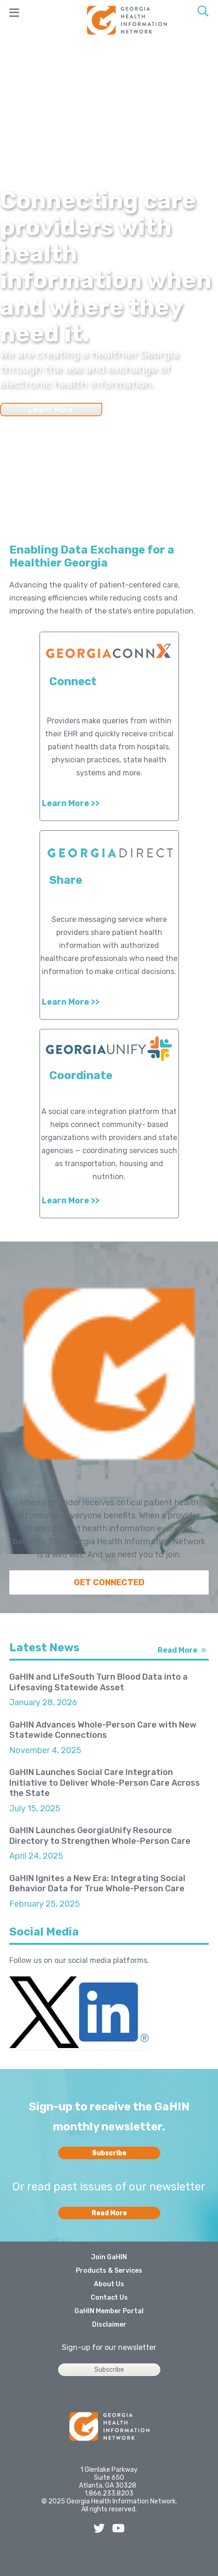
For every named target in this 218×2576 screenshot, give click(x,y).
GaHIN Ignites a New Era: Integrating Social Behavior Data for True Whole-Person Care (97, 1883)
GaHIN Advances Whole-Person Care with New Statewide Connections (103, 1730)
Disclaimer (109, 2325)
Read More (178, 1650)
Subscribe (109, 2153)
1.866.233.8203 (109, 2493)
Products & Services (109, 2271)
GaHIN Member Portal (109, 2311)
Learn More (51, 409)
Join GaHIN (109, 2257)
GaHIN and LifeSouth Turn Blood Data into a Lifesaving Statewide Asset (98, 1682)
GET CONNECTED (109, 1582)
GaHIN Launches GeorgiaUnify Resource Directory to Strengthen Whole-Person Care (100, 1835)
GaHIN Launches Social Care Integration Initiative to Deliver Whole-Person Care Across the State (104, 1782)
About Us (109, 2284)
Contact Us (109, 2298)
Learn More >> (70, 803)
